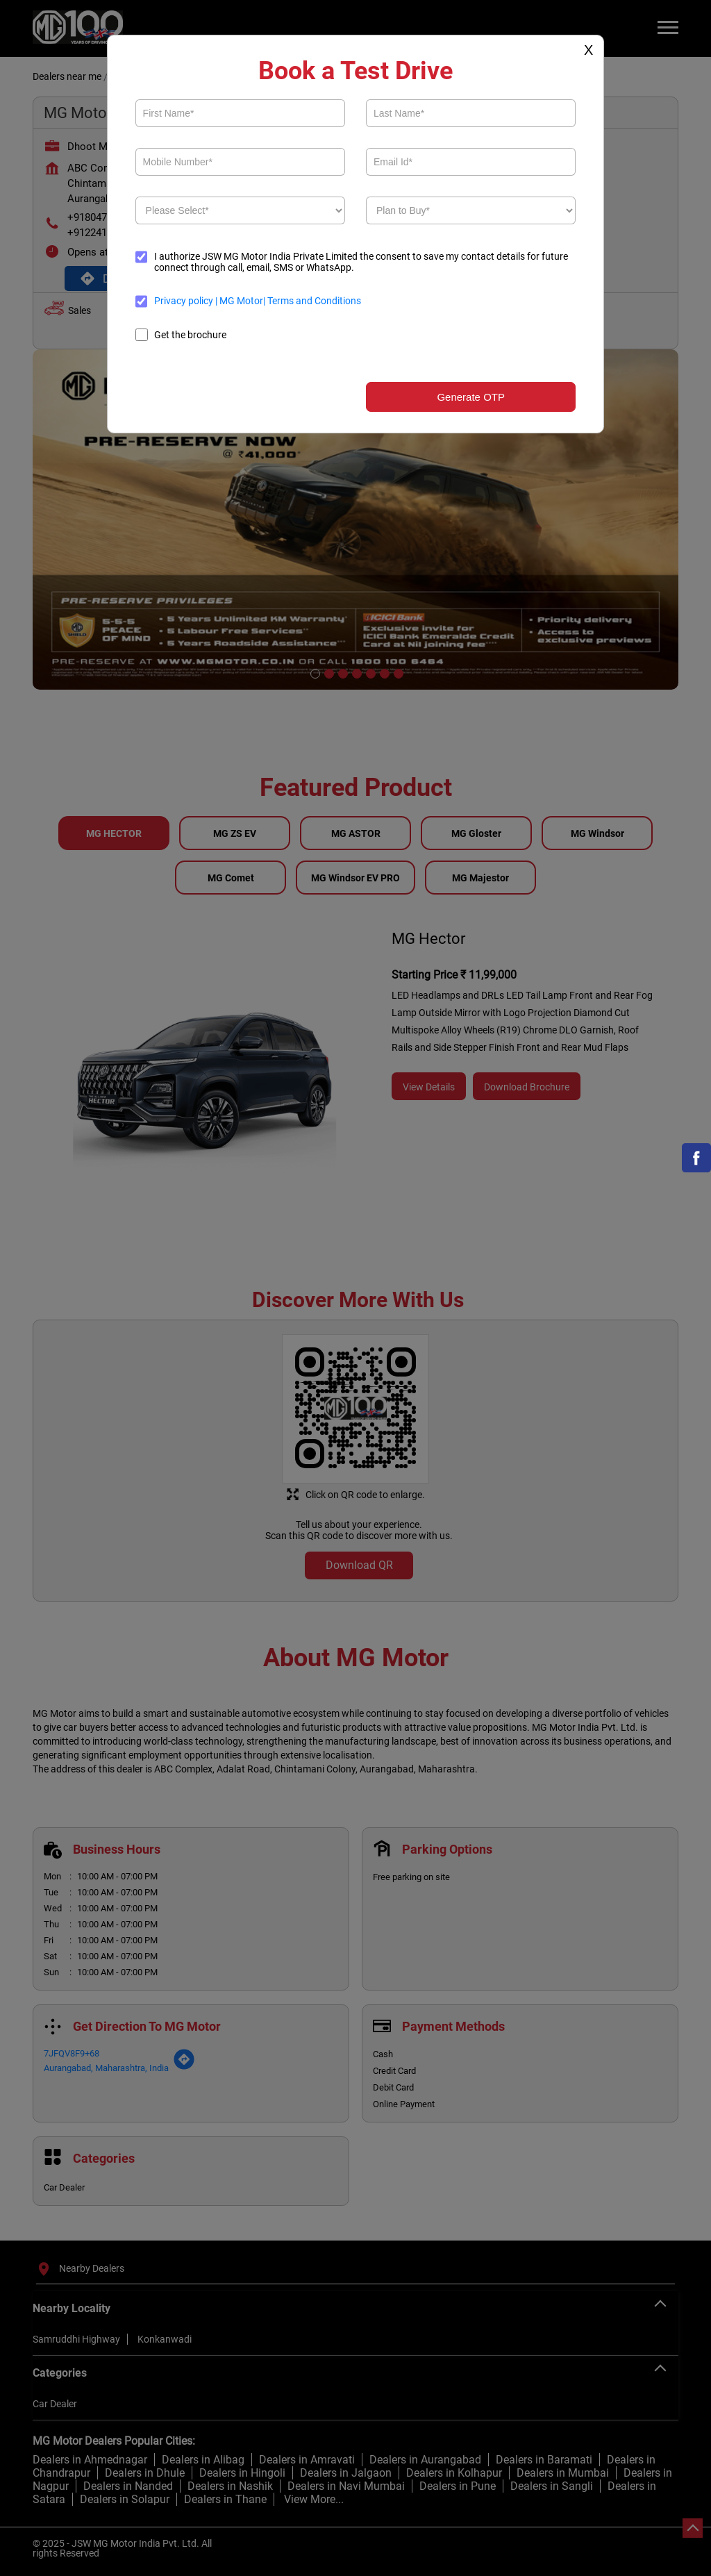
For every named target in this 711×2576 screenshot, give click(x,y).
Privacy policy (184, 300)
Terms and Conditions (313, 300)
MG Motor (240, 300)
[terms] (141, 301)
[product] (240, 210)
